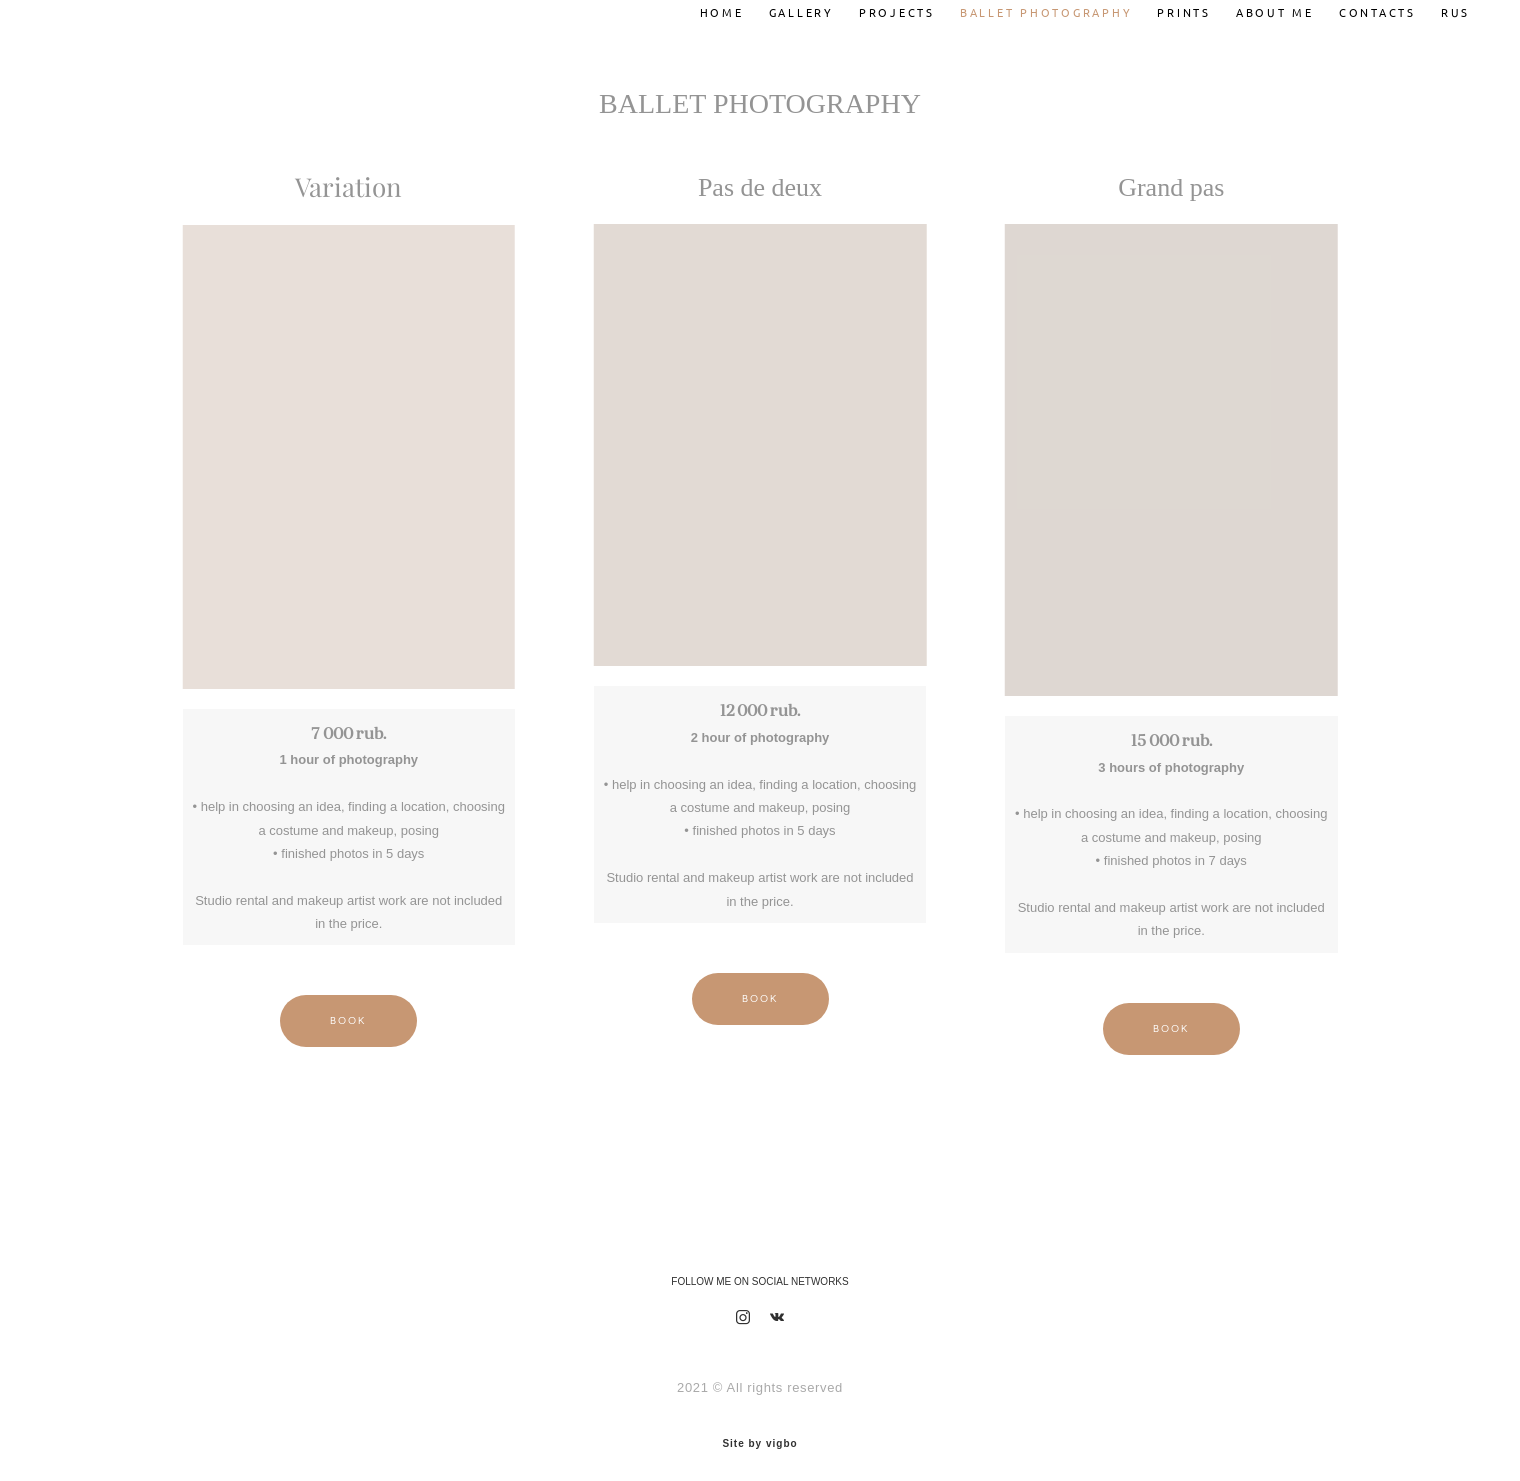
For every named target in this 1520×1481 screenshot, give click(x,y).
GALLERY (786, 7)
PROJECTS (882, 7)
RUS (1440, 7)
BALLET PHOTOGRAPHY (1031, 7)
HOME (707, 7)
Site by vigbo (759, 1434)
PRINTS (1169, 7)
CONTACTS (1362, 7)
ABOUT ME (1260, 7)
